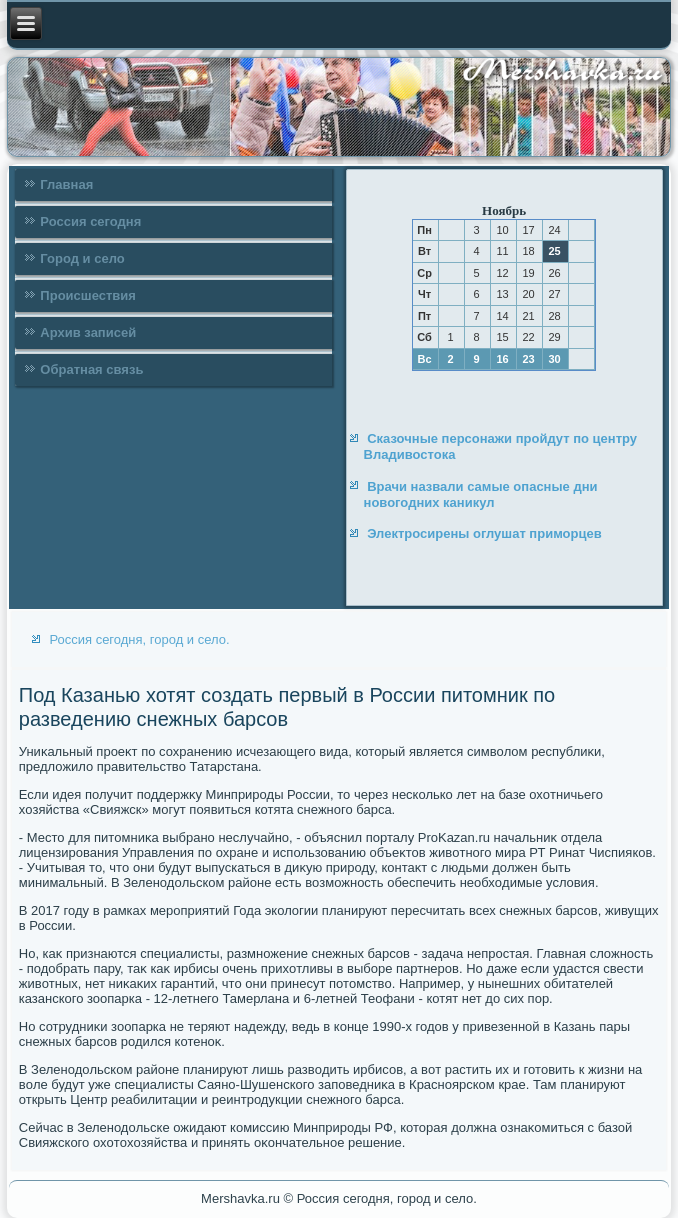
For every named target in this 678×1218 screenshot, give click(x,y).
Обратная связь (91, 369)
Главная (66, 184)
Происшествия (88, 295)
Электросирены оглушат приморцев (484, 533)
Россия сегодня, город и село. (139, 639)
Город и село (82, 258)
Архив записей (88, 332)
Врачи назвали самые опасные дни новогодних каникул (481, 494)
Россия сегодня (90, 221)
